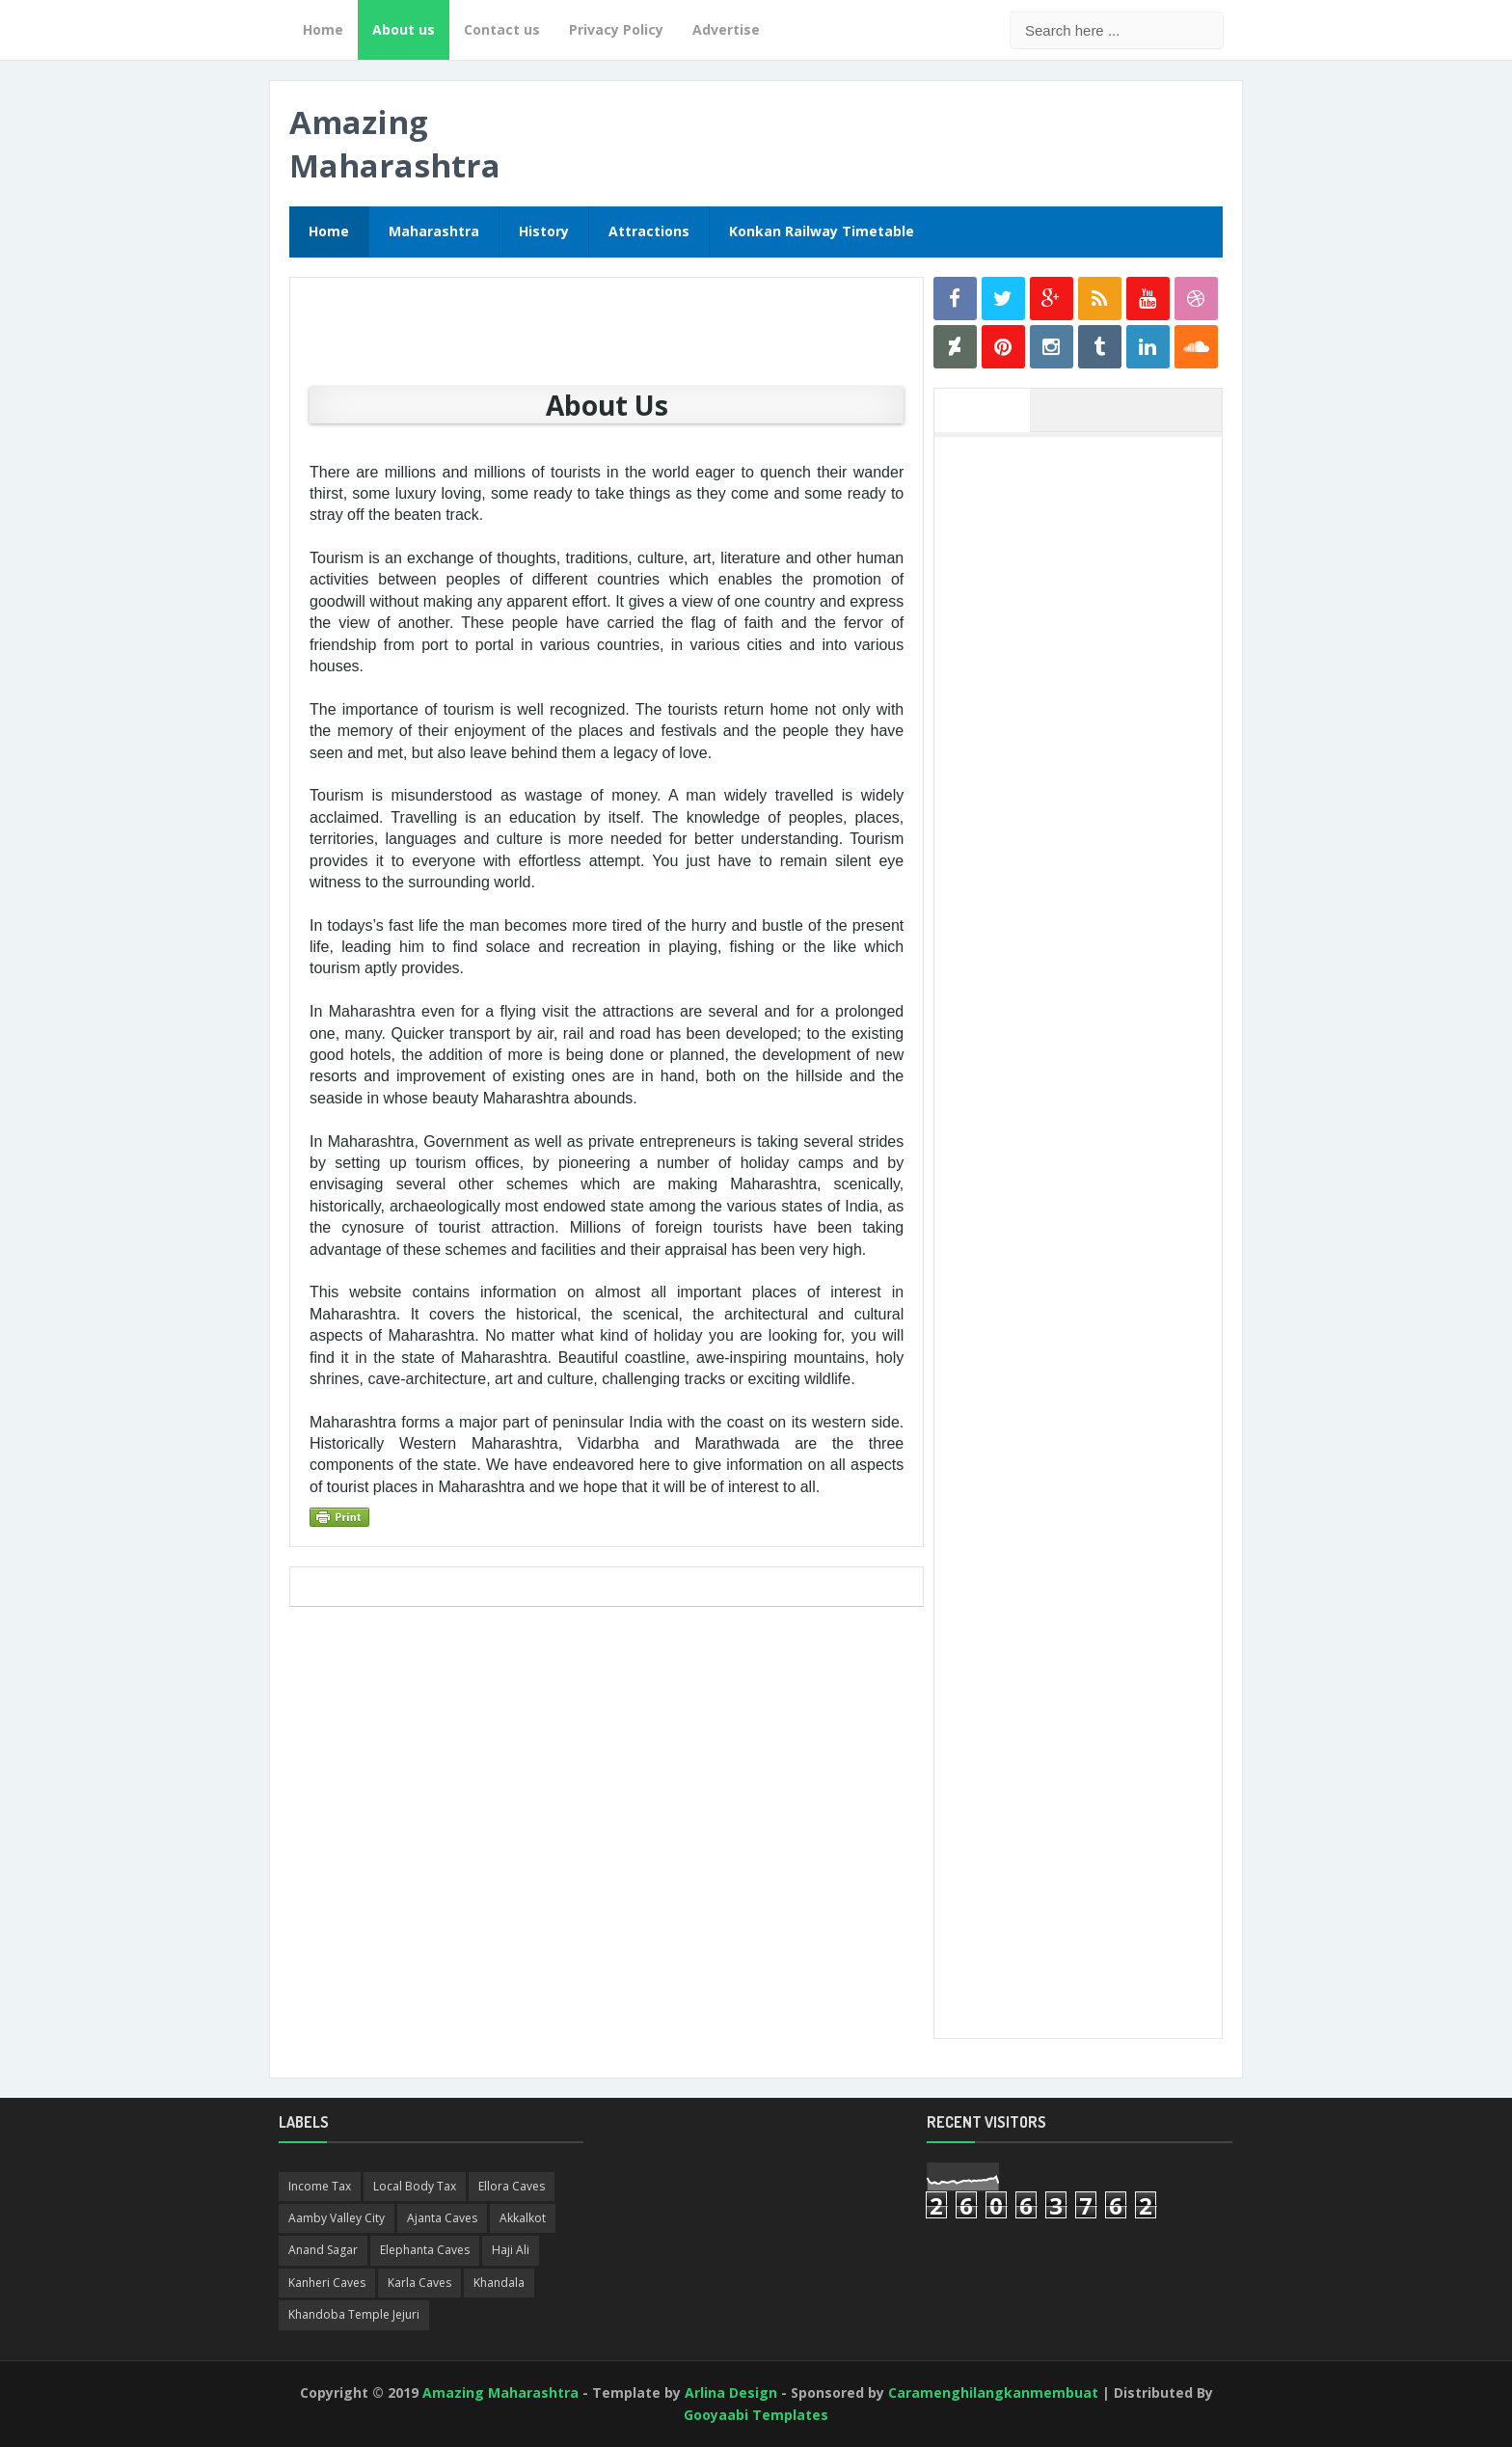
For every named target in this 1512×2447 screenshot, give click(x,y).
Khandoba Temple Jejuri (353, 2314)
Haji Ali (510, 2250)
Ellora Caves (511, 2186)
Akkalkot (523, 2218)
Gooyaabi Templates (756, 2415)
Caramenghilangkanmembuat (993, 2392)
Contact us (502, 29)
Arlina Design (731, 2392)
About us (403, 29)
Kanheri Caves (326, 2282)
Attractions (648, 231)
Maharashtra (434, 231)
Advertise (726, 29)
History (544, 231)
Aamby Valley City (336, 2218)
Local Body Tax (414, 2186)
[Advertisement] (1087, 736)
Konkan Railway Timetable (821, 231)
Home (323, 29)
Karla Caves (419, 2282)
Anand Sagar (323, 2250)
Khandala (499, 2282)
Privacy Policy (616, 29)
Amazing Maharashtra (394, 143)
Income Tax (319, 2186)
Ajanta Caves (442, 2218)
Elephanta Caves (425, 2250)
